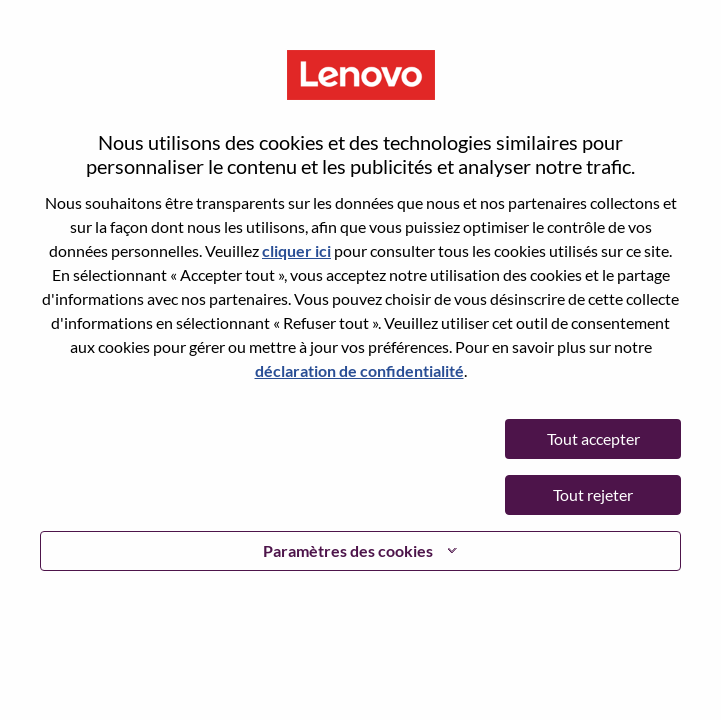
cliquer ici (296, 250)
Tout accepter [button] (593, 438)
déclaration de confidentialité (359, 370)
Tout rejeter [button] (593, 494)
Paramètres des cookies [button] (348, 550)
